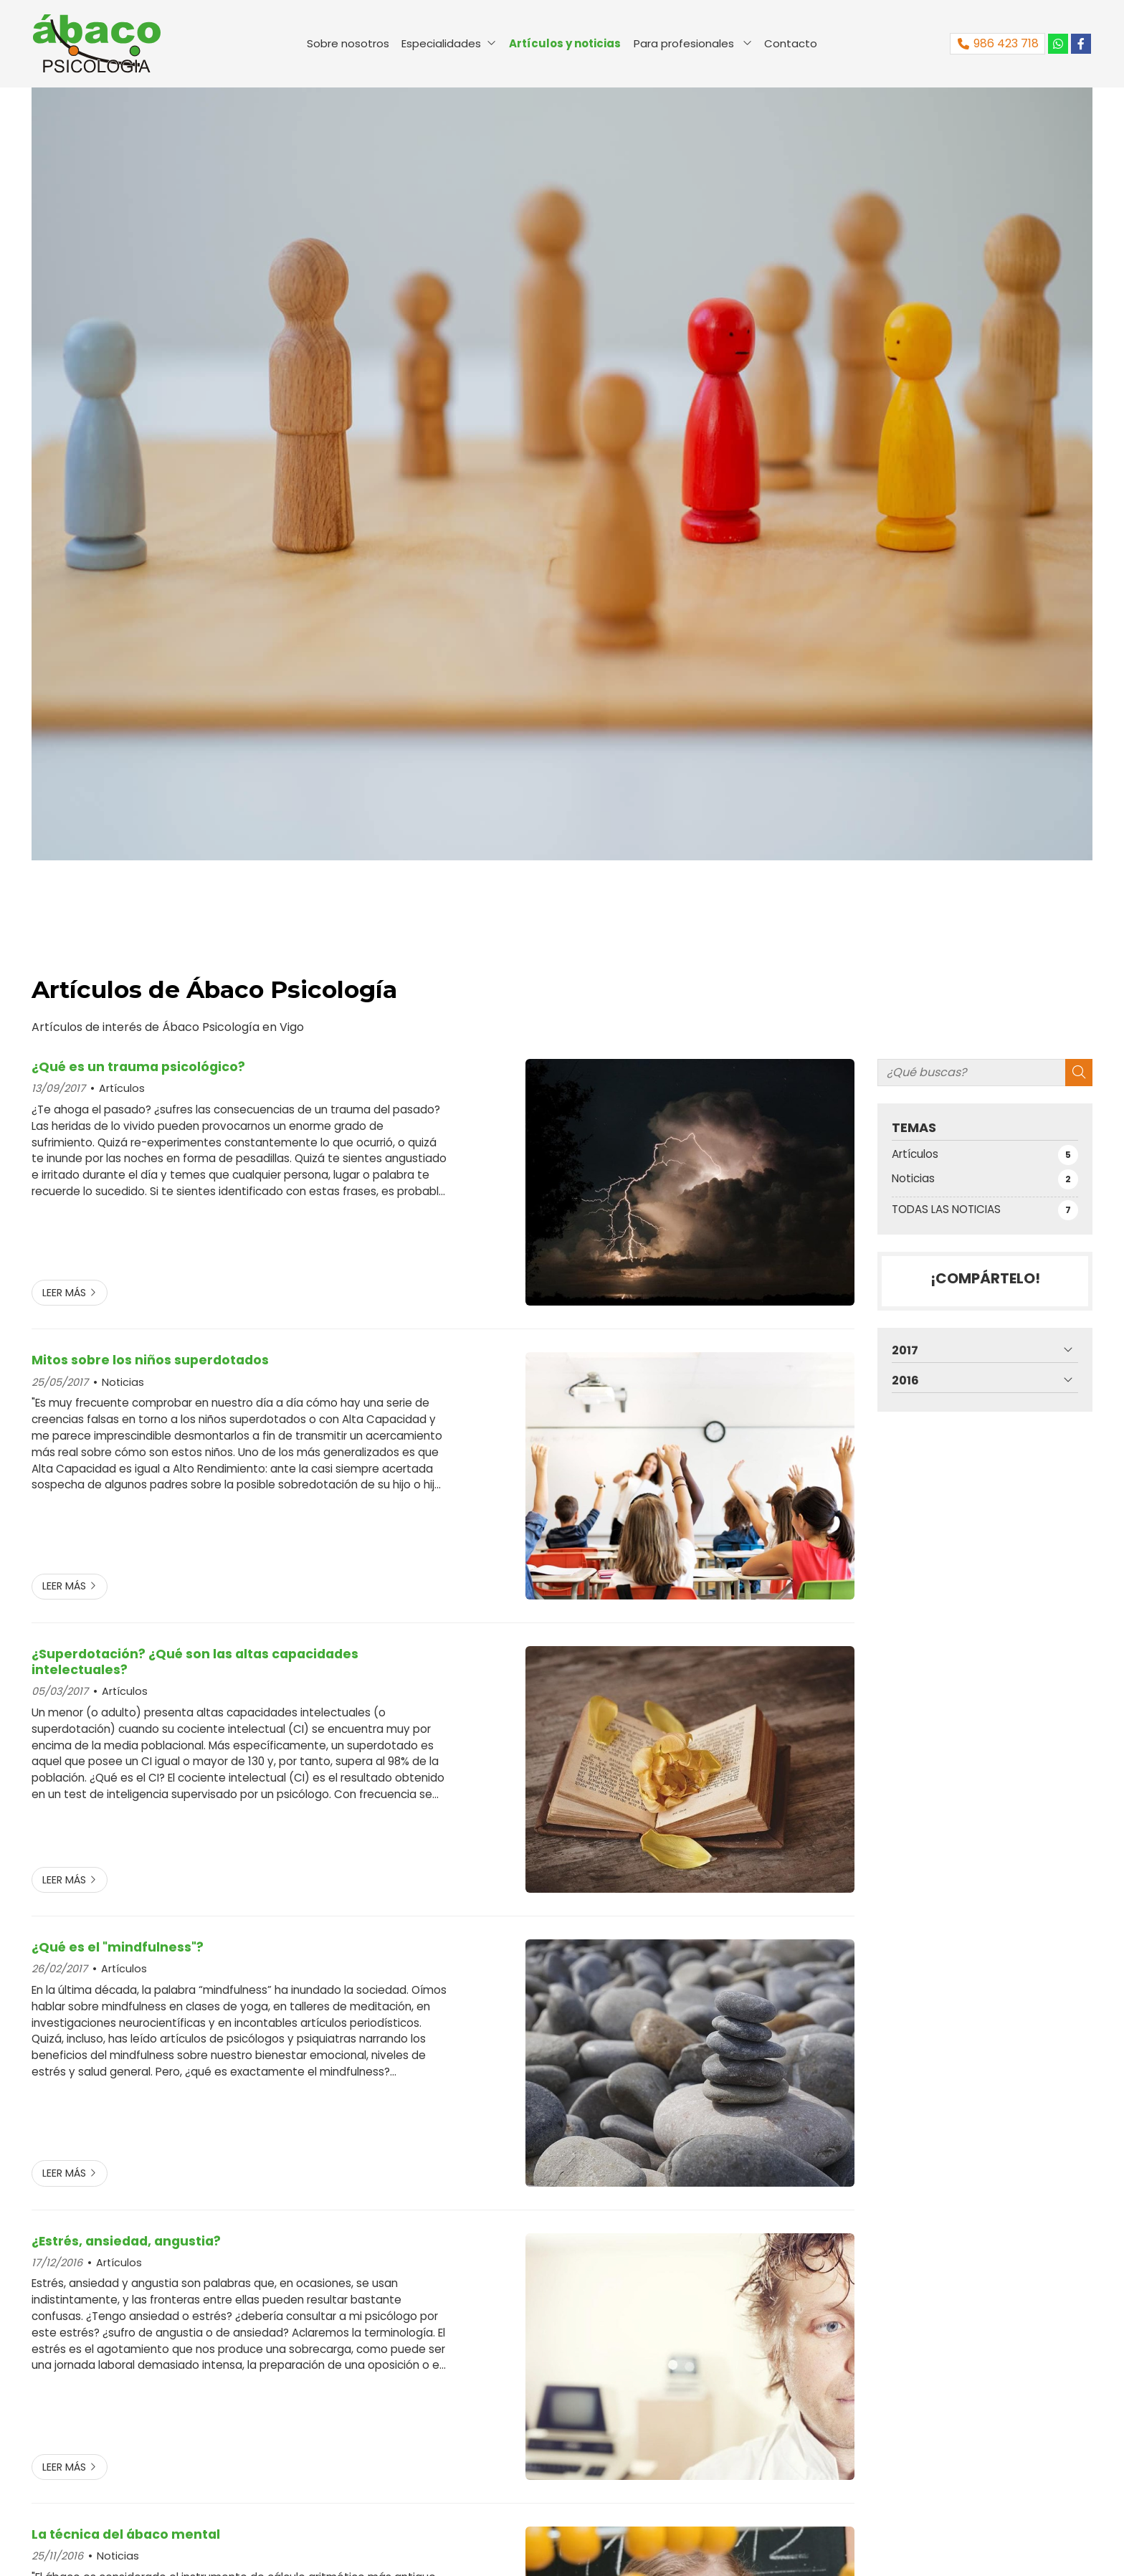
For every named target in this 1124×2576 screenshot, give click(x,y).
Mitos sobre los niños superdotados (150, 1360)
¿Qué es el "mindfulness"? (118, 1947)
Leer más (64, 1292)
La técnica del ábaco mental (126, 2534)
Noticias (123, 1382)
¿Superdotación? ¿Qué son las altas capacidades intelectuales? (195, 1662)
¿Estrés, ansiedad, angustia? (126, 2241)
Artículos (122, 1088)
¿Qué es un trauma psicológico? (138, 1067)
